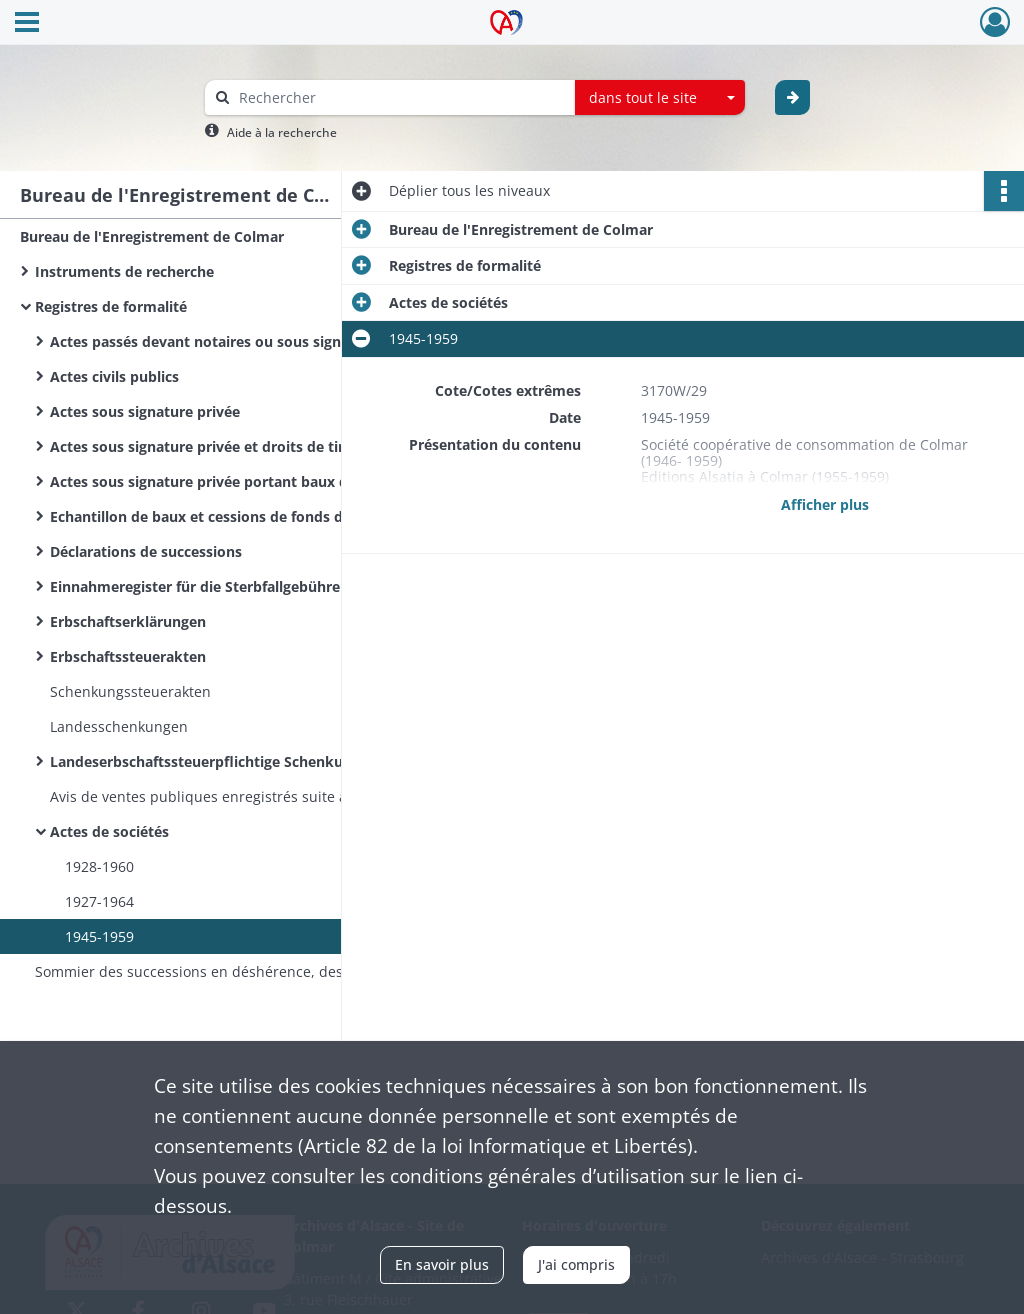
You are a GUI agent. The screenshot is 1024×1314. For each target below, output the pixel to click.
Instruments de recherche (124, 271)
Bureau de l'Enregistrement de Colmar (152, 236)
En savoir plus (442, 1264)
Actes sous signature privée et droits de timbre (212, 446)
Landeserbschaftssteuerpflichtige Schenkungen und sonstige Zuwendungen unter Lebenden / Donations (250, 761)
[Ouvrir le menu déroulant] (27, 24)
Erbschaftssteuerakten (128, 656)
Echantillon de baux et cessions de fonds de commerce (239, 516)
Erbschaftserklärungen (128, 621)
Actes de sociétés (109, 831)
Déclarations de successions (146, 551)
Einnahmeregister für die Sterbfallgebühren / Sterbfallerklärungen (250, 586)
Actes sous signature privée (145, 411)
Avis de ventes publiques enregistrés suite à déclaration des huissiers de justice (250, 796)
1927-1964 (99, 901)
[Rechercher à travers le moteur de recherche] (400, 97)
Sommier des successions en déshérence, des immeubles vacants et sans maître (235, 971)
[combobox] (660, 98)
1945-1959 (99, 936)
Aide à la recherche (282, 132)
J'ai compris (576, 1264)
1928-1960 (99, 866)
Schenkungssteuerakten (130, 691)
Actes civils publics (114, 376)
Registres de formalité (111, 306)
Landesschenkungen (119, 726)
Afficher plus (825, 504)
